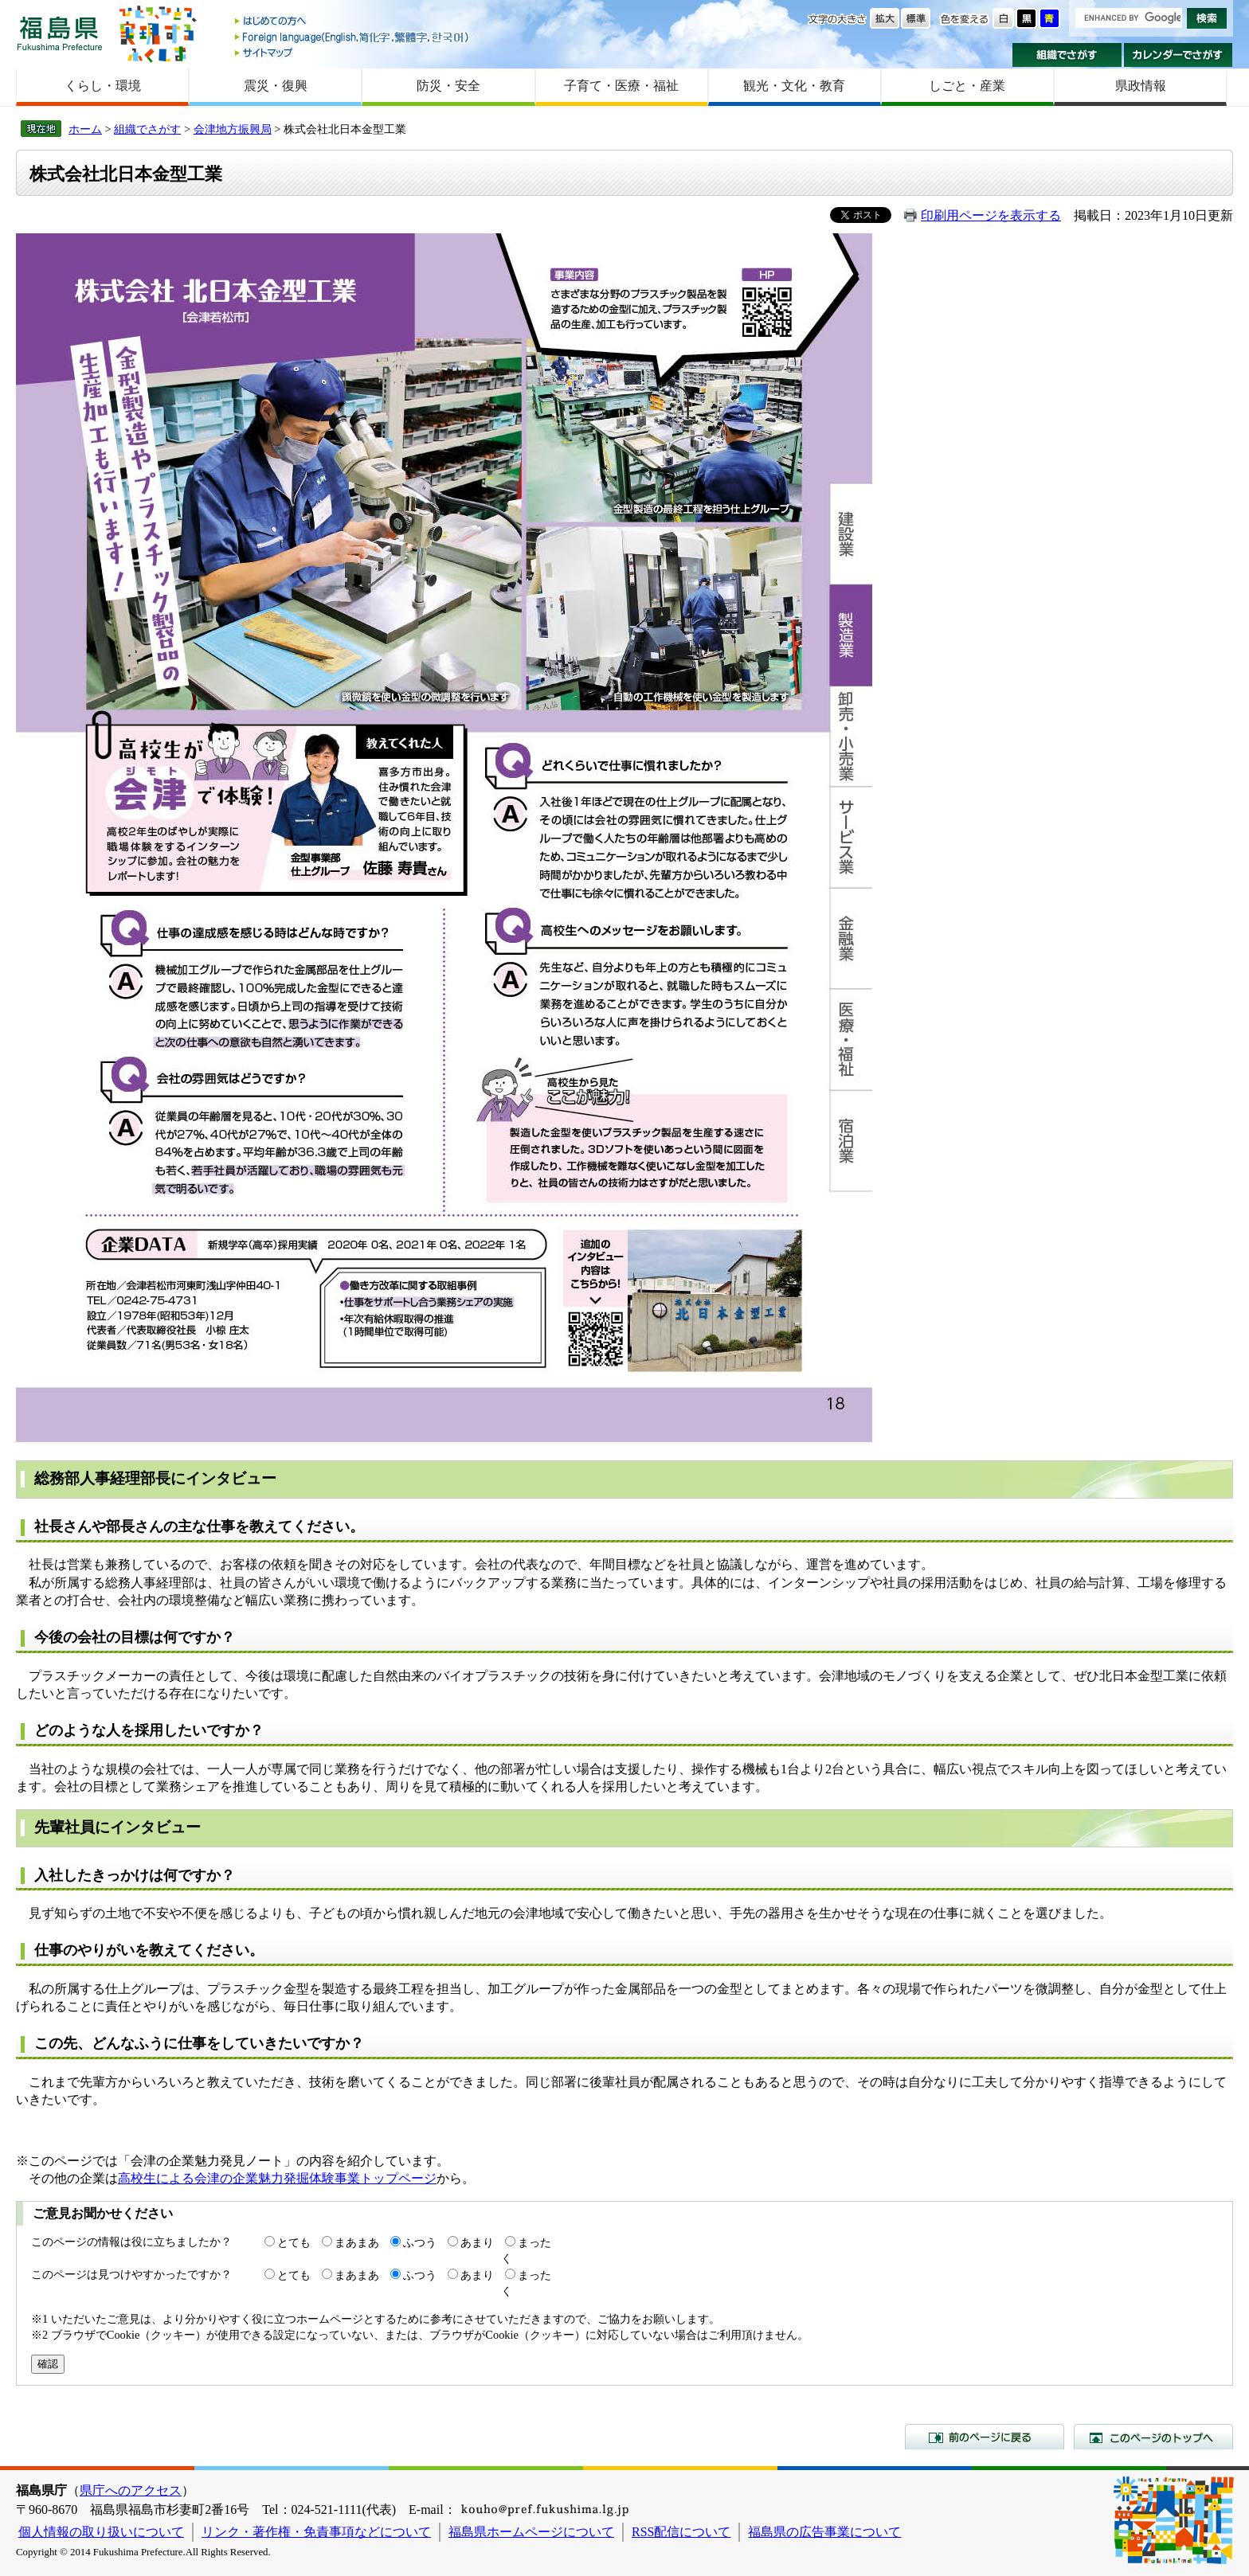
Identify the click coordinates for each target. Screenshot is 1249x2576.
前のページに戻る (984, 2436)
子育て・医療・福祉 (621, 85)
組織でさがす (1067, 55)
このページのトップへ (1153, 2436)
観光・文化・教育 (794, 85)
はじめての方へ (352, 21)
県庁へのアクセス (131, 2490)
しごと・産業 (967, 85)
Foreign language (352, 37)
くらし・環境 (103, 85)
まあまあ (357, 2242)
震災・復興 (275, 85)
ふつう (420, 2242)
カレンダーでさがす (1178, 55)
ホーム (85, 129)
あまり (477, 2242)
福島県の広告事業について (824, 2532)
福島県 (60, 33)
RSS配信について (681, 2532)
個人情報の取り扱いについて (101, 2532)
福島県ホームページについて (531, 2532)
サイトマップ (352, 52)
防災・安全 (448, 85)
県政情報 (1140, 85)
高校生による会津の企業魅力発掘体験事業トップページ (277, 2178)
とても (294, 2242)
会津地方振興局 (233, 129)
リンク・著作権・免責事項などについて (316, 2532)
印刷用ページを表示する (991, 215)
